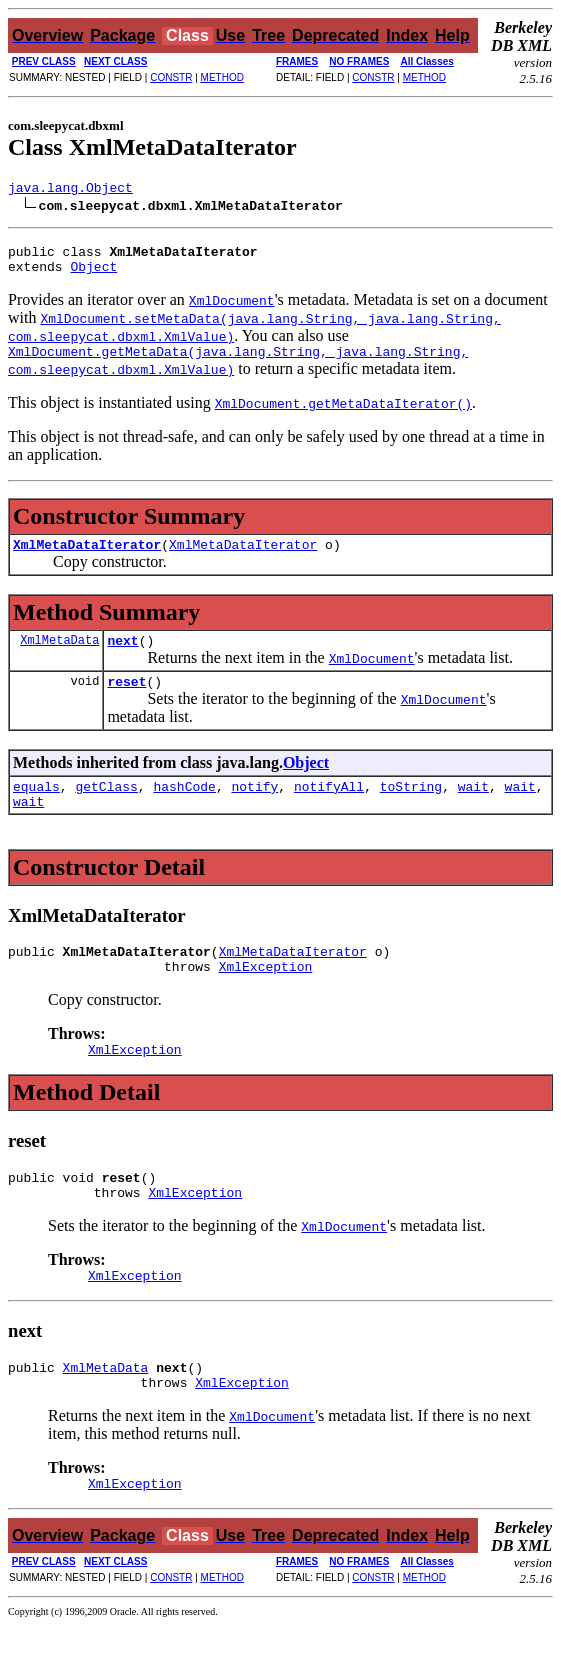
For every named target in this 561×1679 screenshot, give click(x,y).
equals (36, 810)
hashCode (184, 810)
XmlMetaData (59, 657)
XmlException (266, 999)
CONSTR (171, 77)
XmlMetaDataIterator (87, 559)
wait (473, 810)
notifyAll (329, 810)
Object (93, 275)
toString (411, 810)
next (122, 658)
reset (126, 702)
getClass (106, 810)
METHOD (222, 77)
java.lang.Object (70, 190)
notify (254, 810)
